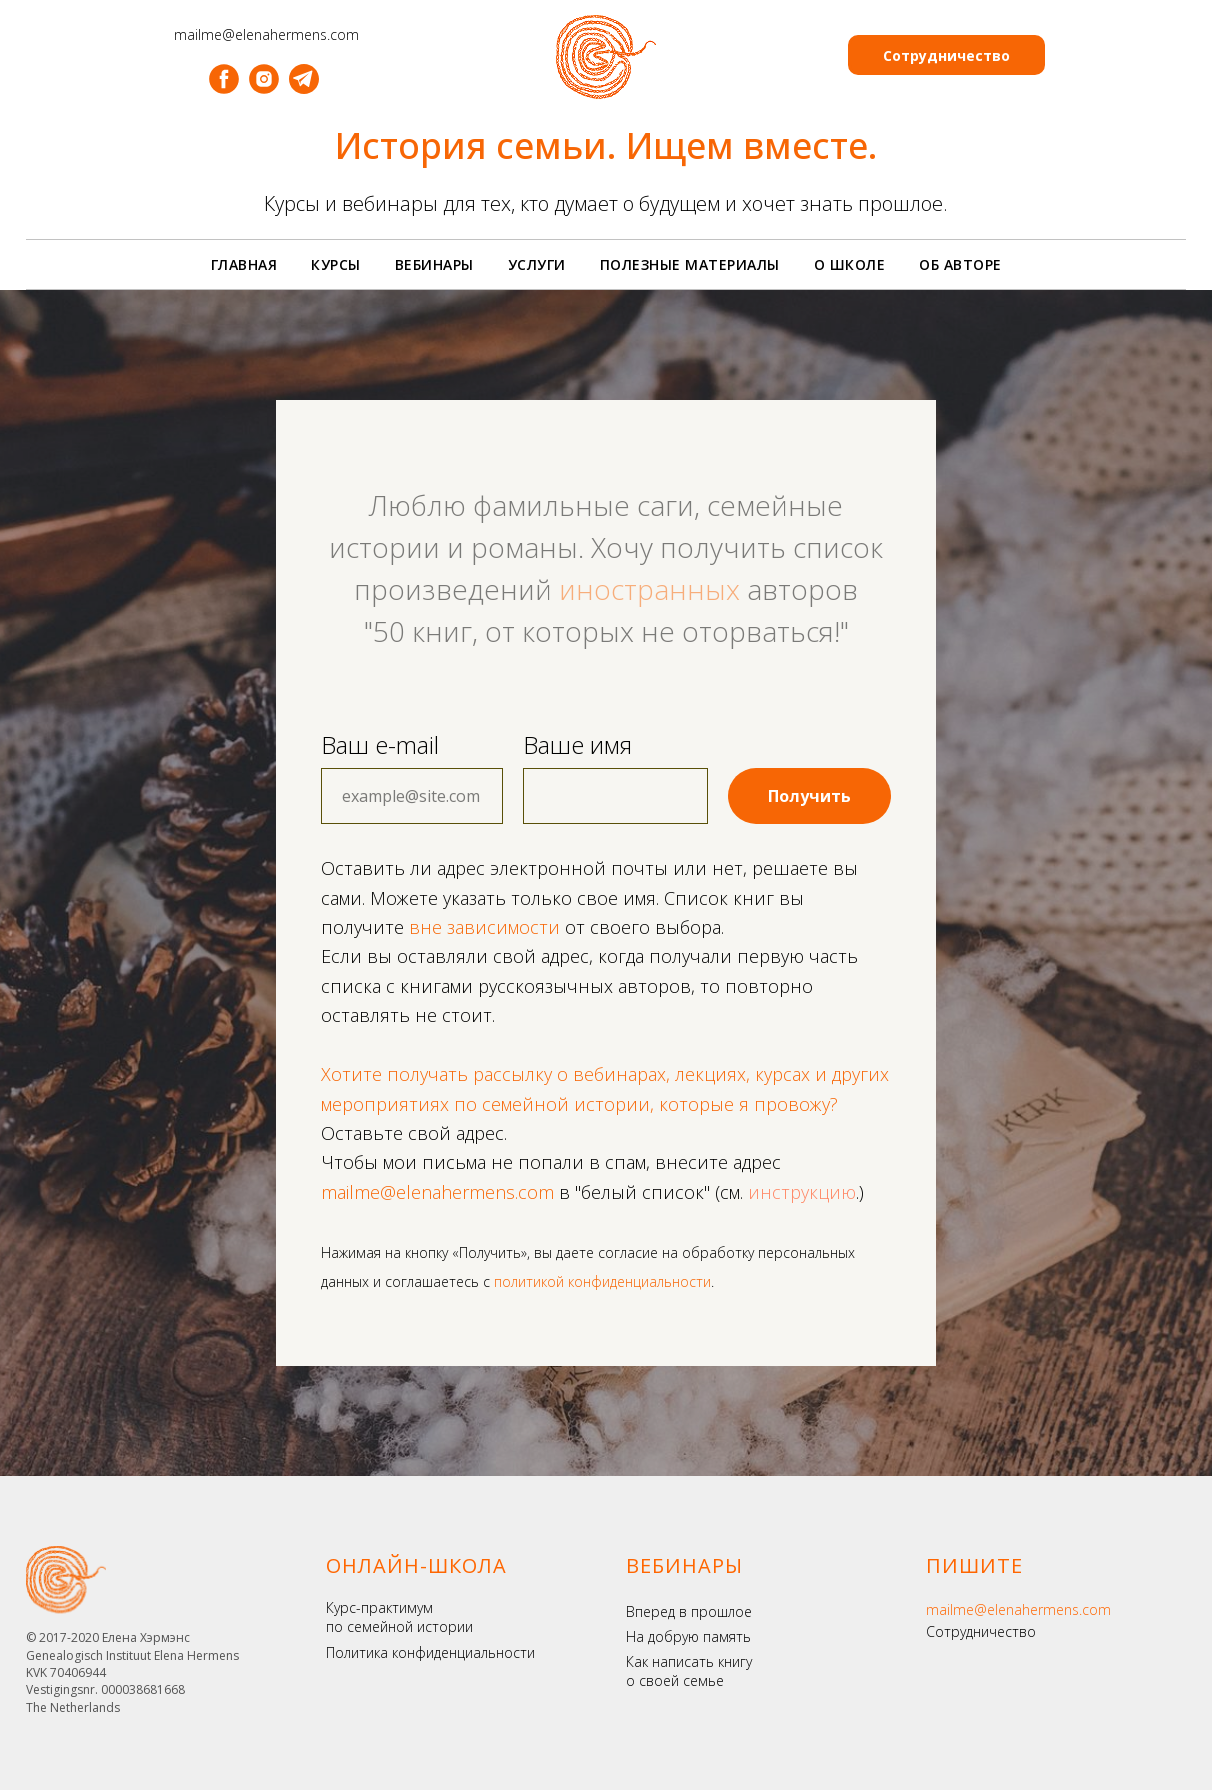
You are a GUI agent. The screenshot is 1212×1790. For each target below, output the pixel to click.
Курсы (336, 264)
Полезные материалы (690, 264)
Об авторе (960, 264)
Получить (809, 796)
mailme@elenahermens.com (1018, 1609)
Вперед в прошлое (689, 1611)
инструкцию (802, 1192)
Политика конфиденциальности (430, 1652)
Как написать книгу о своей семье (689, 1671)
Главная (244, 264)
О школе (850, 264)
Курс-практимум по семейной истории (399, 1617)
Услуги (537, 264)
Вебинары (434, 264)
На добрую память (688, 1636)
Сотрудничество (981, 1631)
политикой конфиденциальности (602, 1281)
